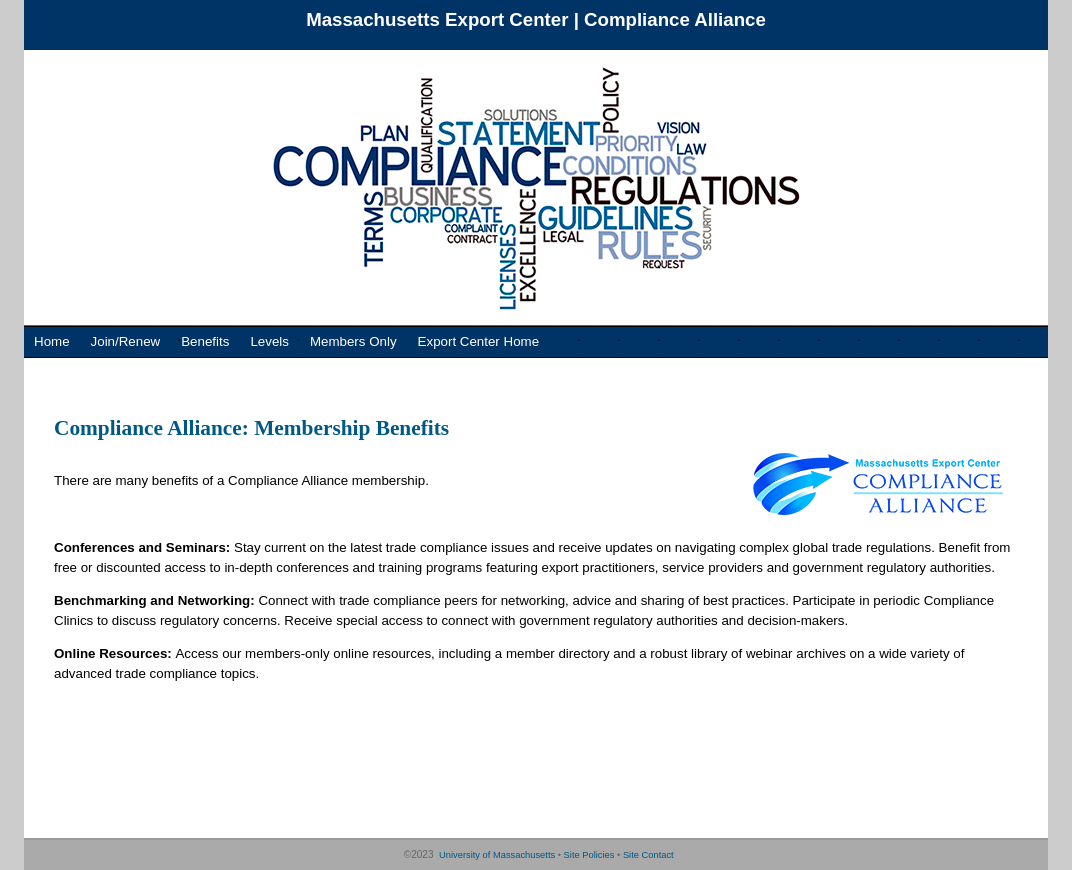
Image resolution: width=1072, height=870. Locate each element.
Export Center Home (478, 341)
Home (52, 341)
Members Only (353, 341)
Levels (269, 341)
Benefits (205, 341)
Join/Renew (126, 341)
